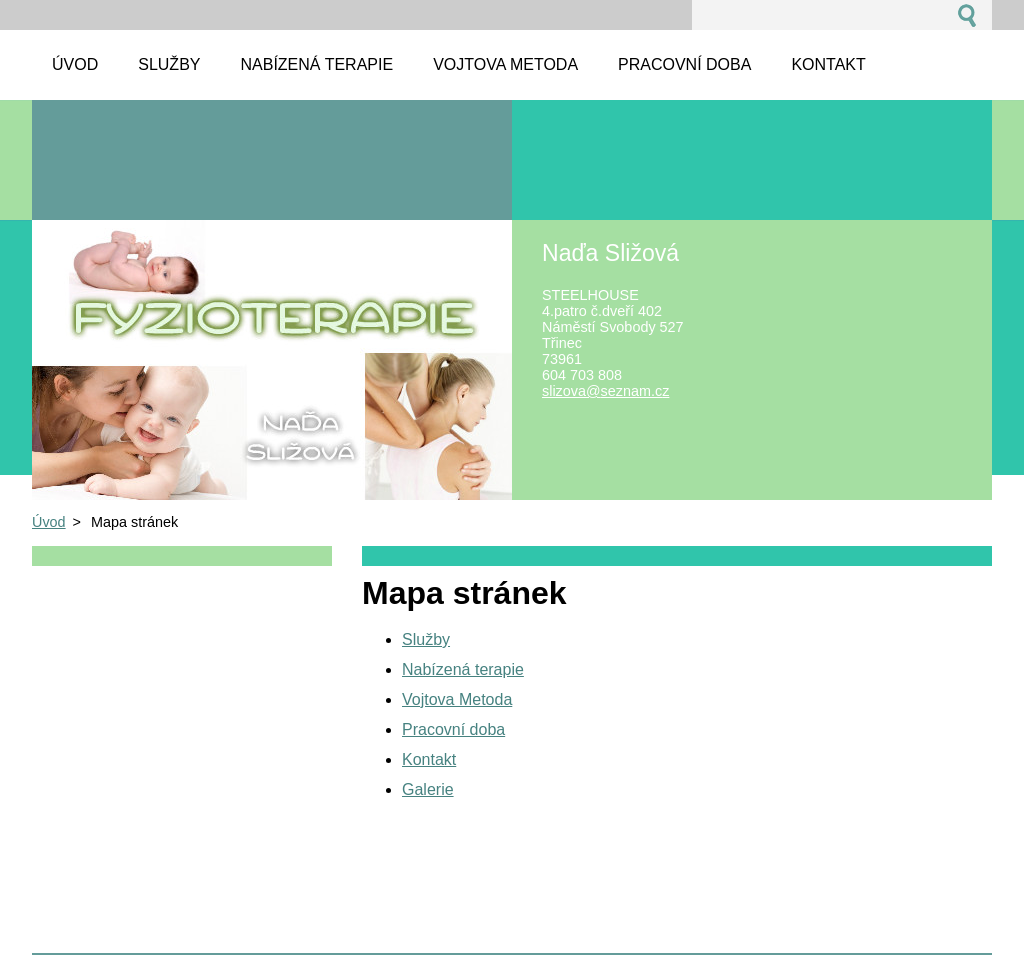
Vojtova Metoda (457, 699)
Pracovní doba (453, 729)
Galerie (428, 789)
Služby (426, 639)
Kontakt (429, 759)
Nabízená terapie (463, 669)
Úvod (49, 522)
